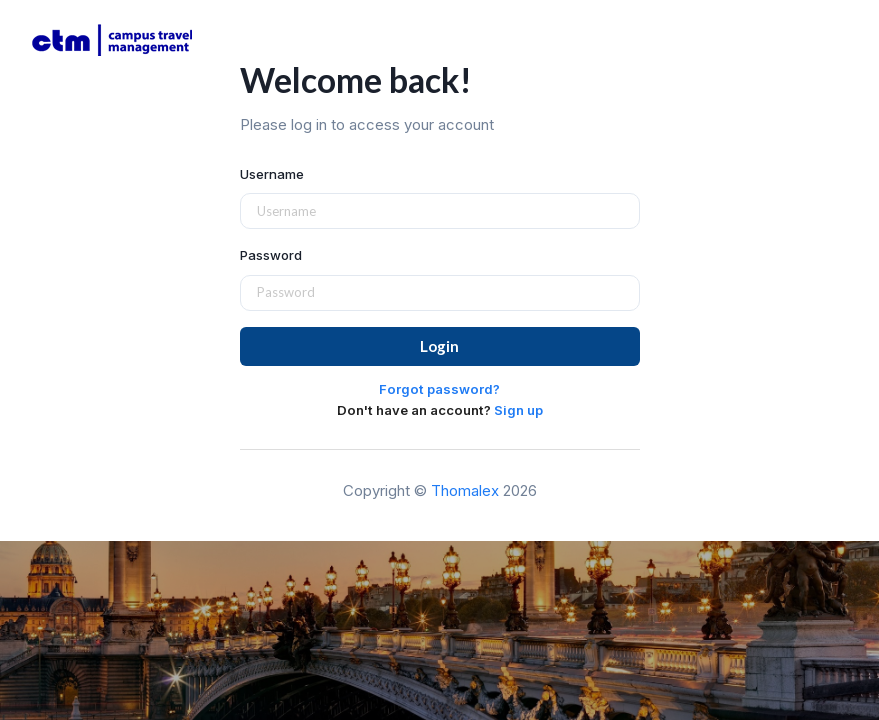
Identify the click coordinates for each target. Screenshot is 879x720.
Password (271, 255)
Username (272, 174)
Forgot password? (439, 389)
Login (439, 346)
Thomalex (465, 490)
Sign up (518, 410)
